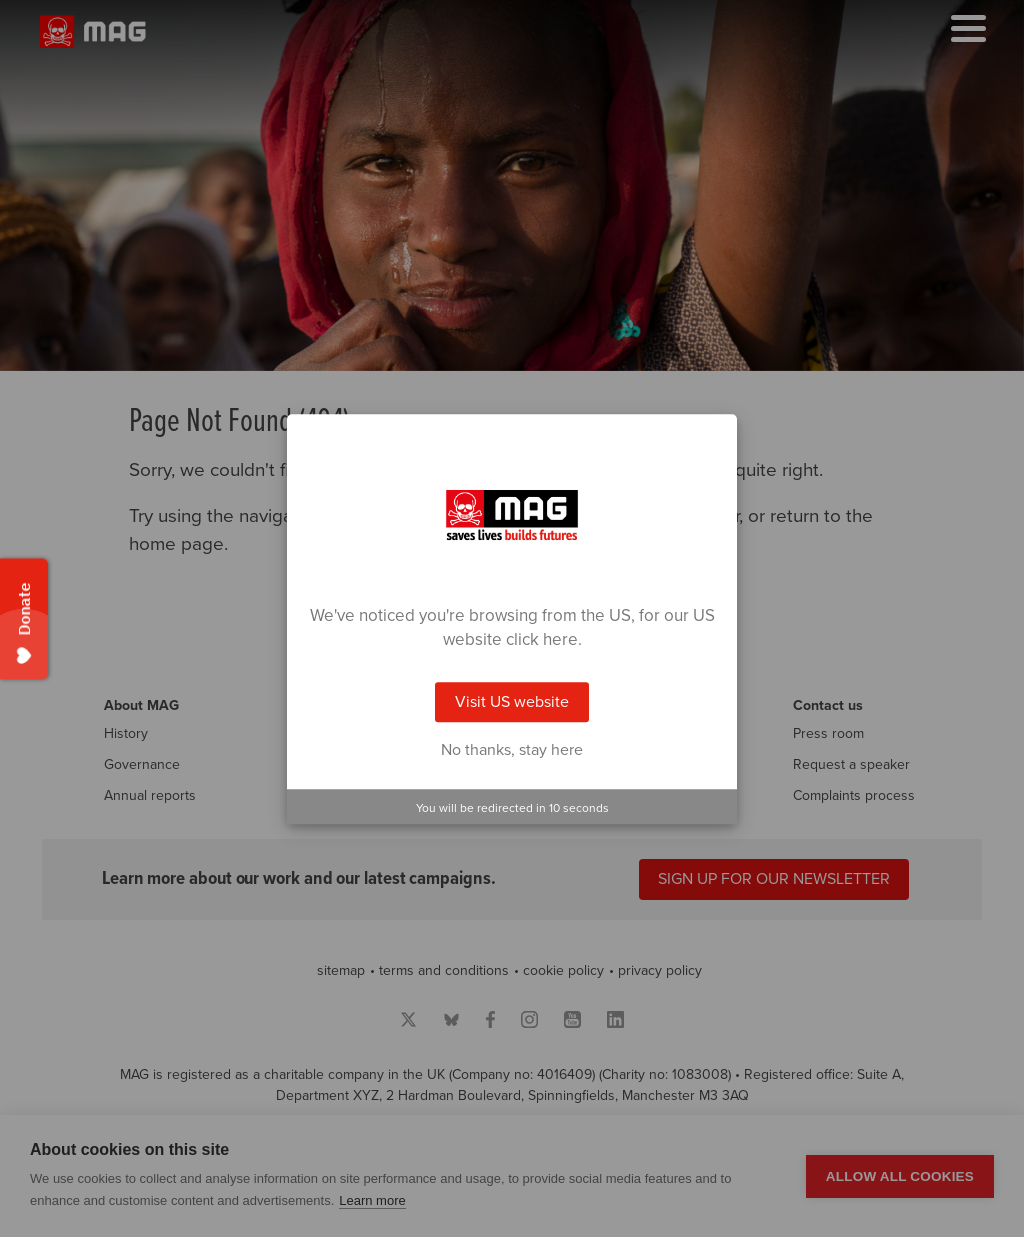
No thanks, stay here (512, 750)
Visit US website (512, 702)
